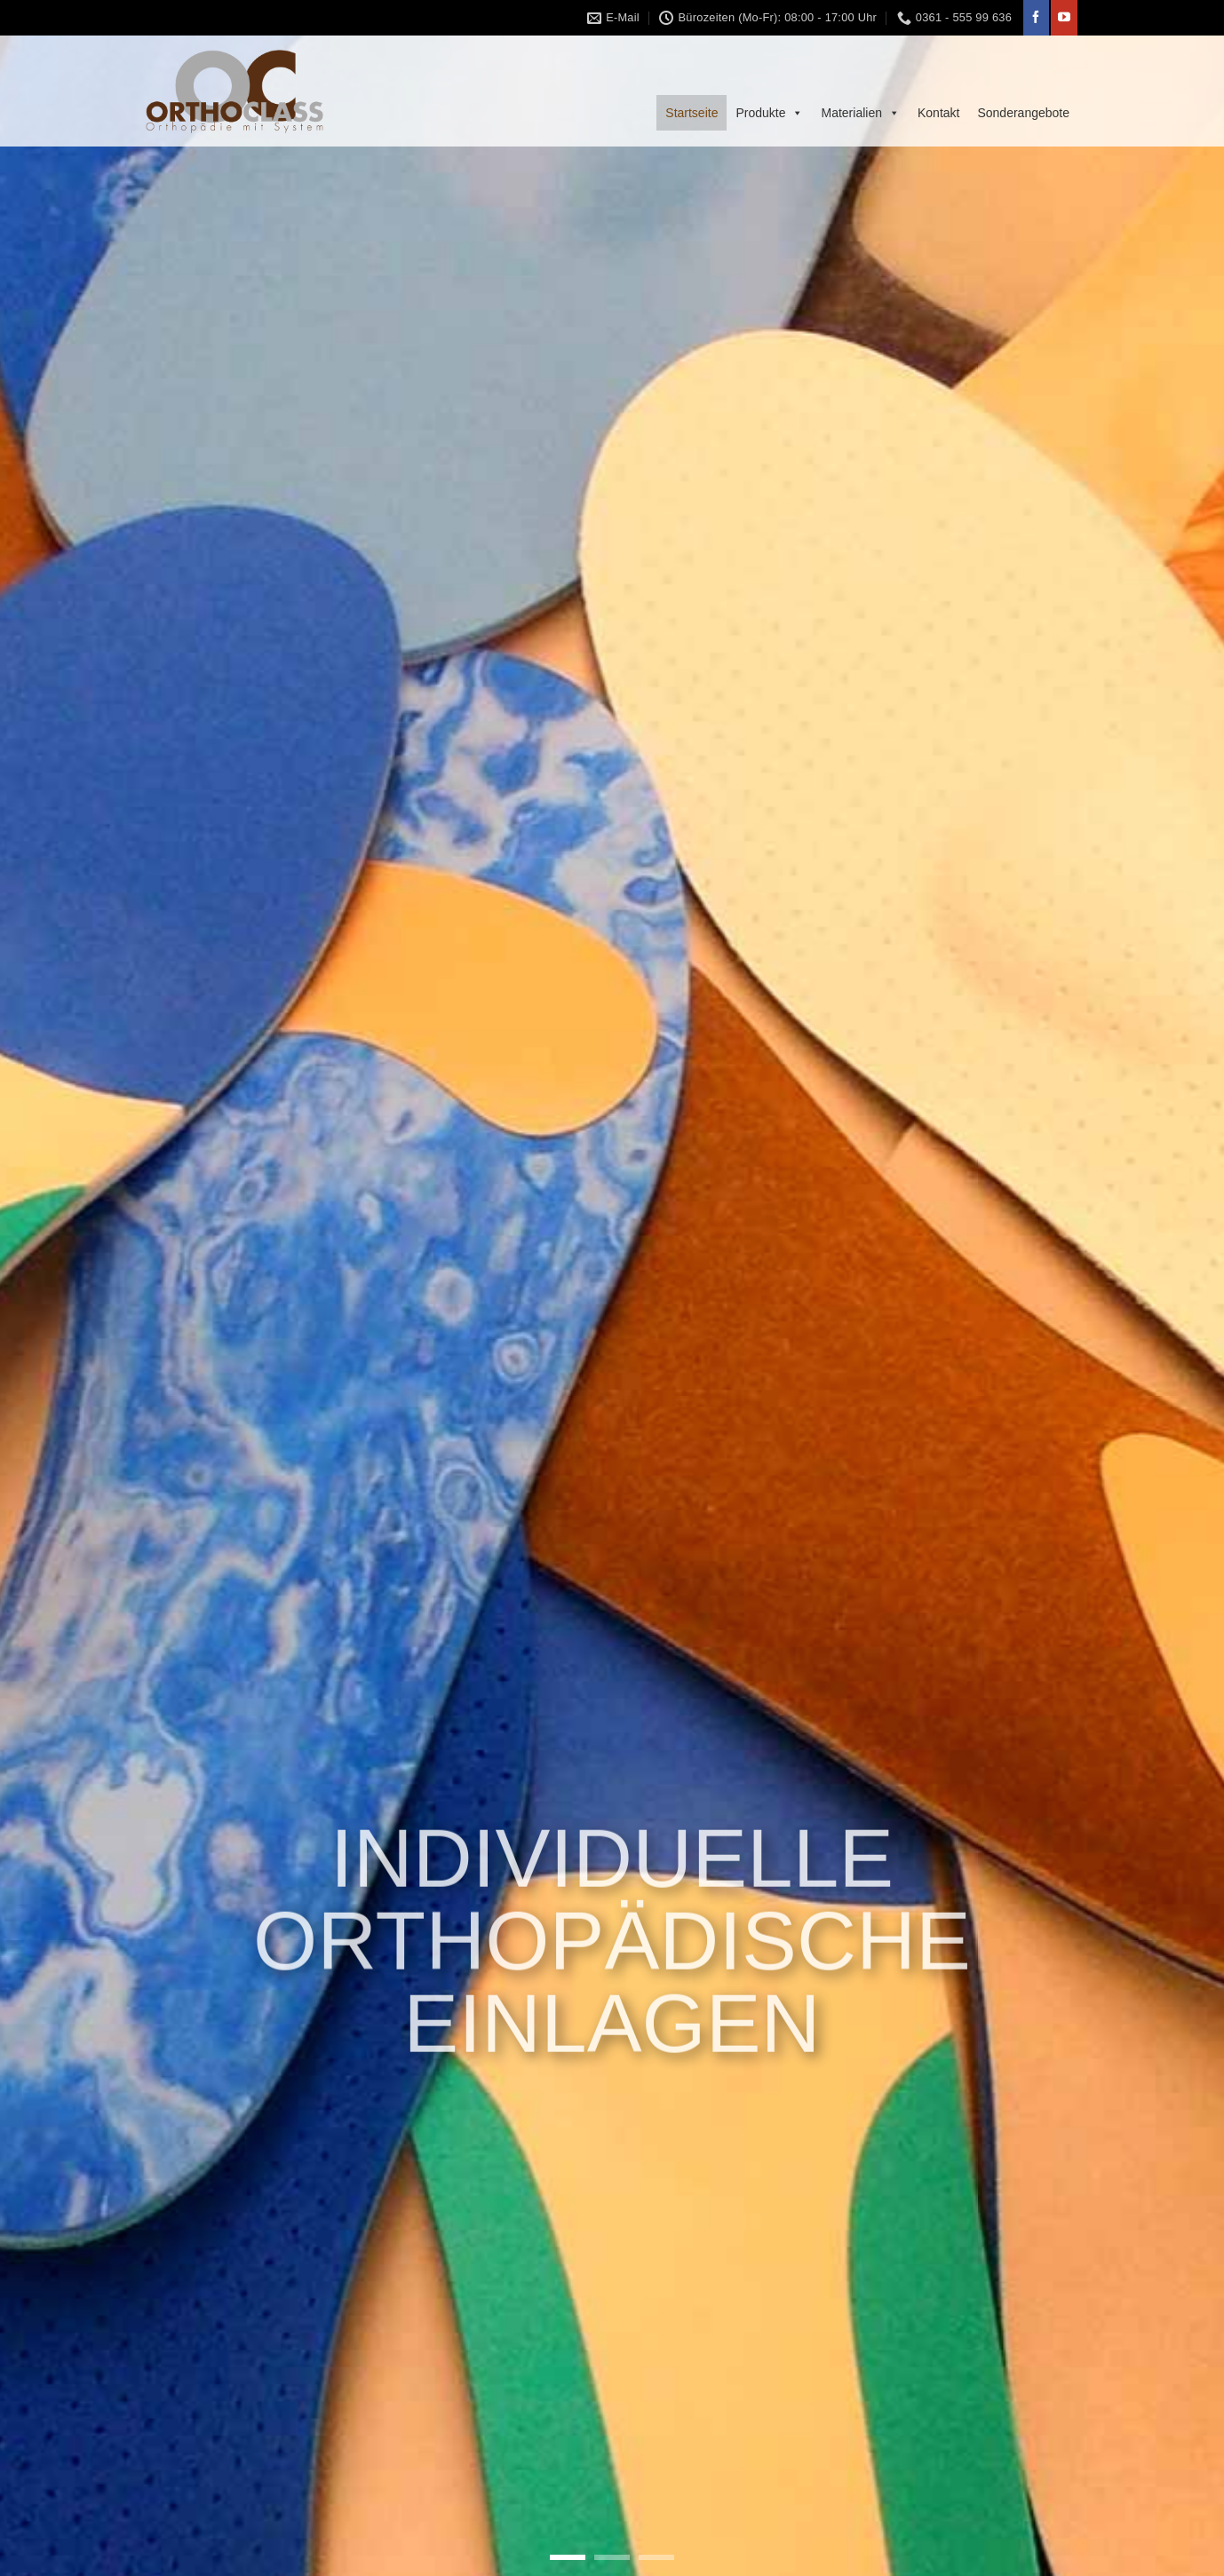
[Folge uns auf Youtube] (1064, 18)
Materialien (860, 113)
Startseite (691, 113)
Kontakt (938, 113)
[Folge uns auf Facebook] (1036, 18)
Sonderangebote (1023, 113)
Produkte (769, 113)
